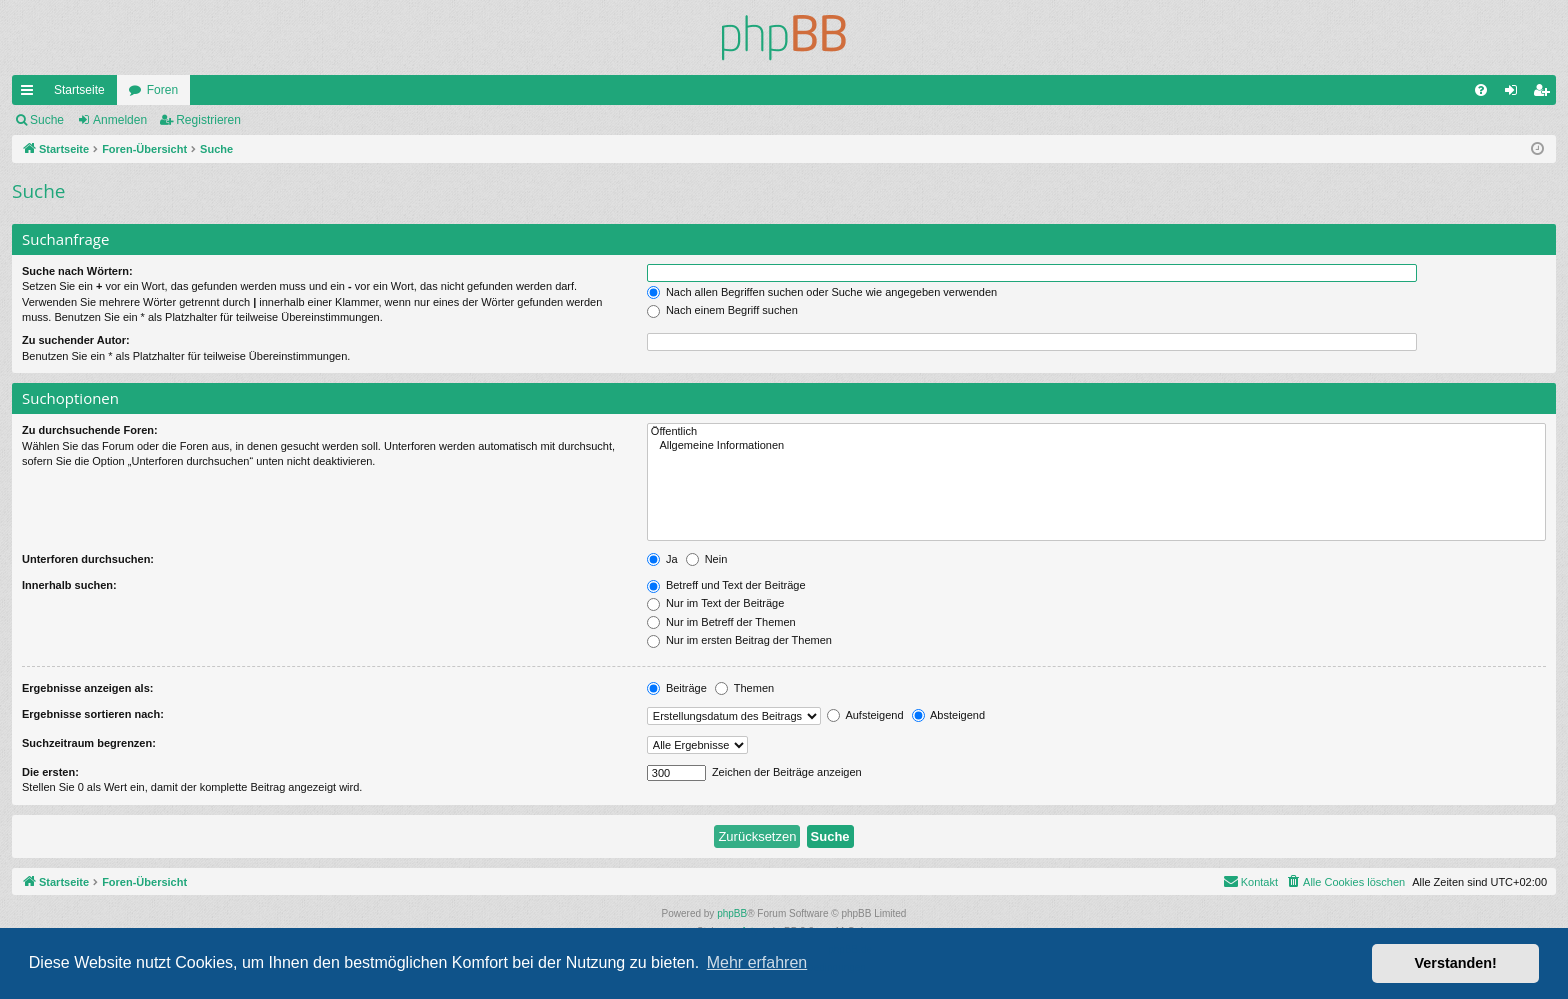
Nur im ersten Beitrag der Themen (739, 640)
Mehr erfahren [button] (757, 962)
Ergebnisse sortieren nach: (93, 714)
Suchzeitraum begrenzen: (89, 743)
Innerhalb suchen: (69, 585)
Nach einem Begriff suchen (722, 310)
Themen (744, 688)
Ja (662, 559)
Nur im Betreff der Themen (721, 622)
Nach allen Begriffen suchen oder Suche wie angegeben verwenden (822, 292)
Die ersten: (50, 772)
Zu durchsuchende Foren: (90, 430)
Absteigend (949, 715)
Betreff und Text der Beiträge (726, 585)
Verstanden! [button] (1456, 963)
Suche (47, 120)
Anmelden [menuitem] (1515, 94)
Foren (162, 90)
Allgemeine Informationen (1096, 446)
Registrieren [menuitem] (1545, 94)
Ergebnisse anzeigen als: (87, 688)
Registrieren (208, 120)
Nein (707, 559)
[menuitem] (1481, 90)
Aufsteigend (865, 715)
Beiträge (677, 688)
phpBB (732, 913)
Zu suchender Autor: (76, 340)
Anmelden (120, 120)
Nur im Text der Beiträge (715, 603)
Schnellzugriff (31, 94)
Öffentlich (1096, 432)
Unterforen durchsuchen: (88, 559)
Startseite (79, 90)
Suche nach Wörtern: (77, 271)
